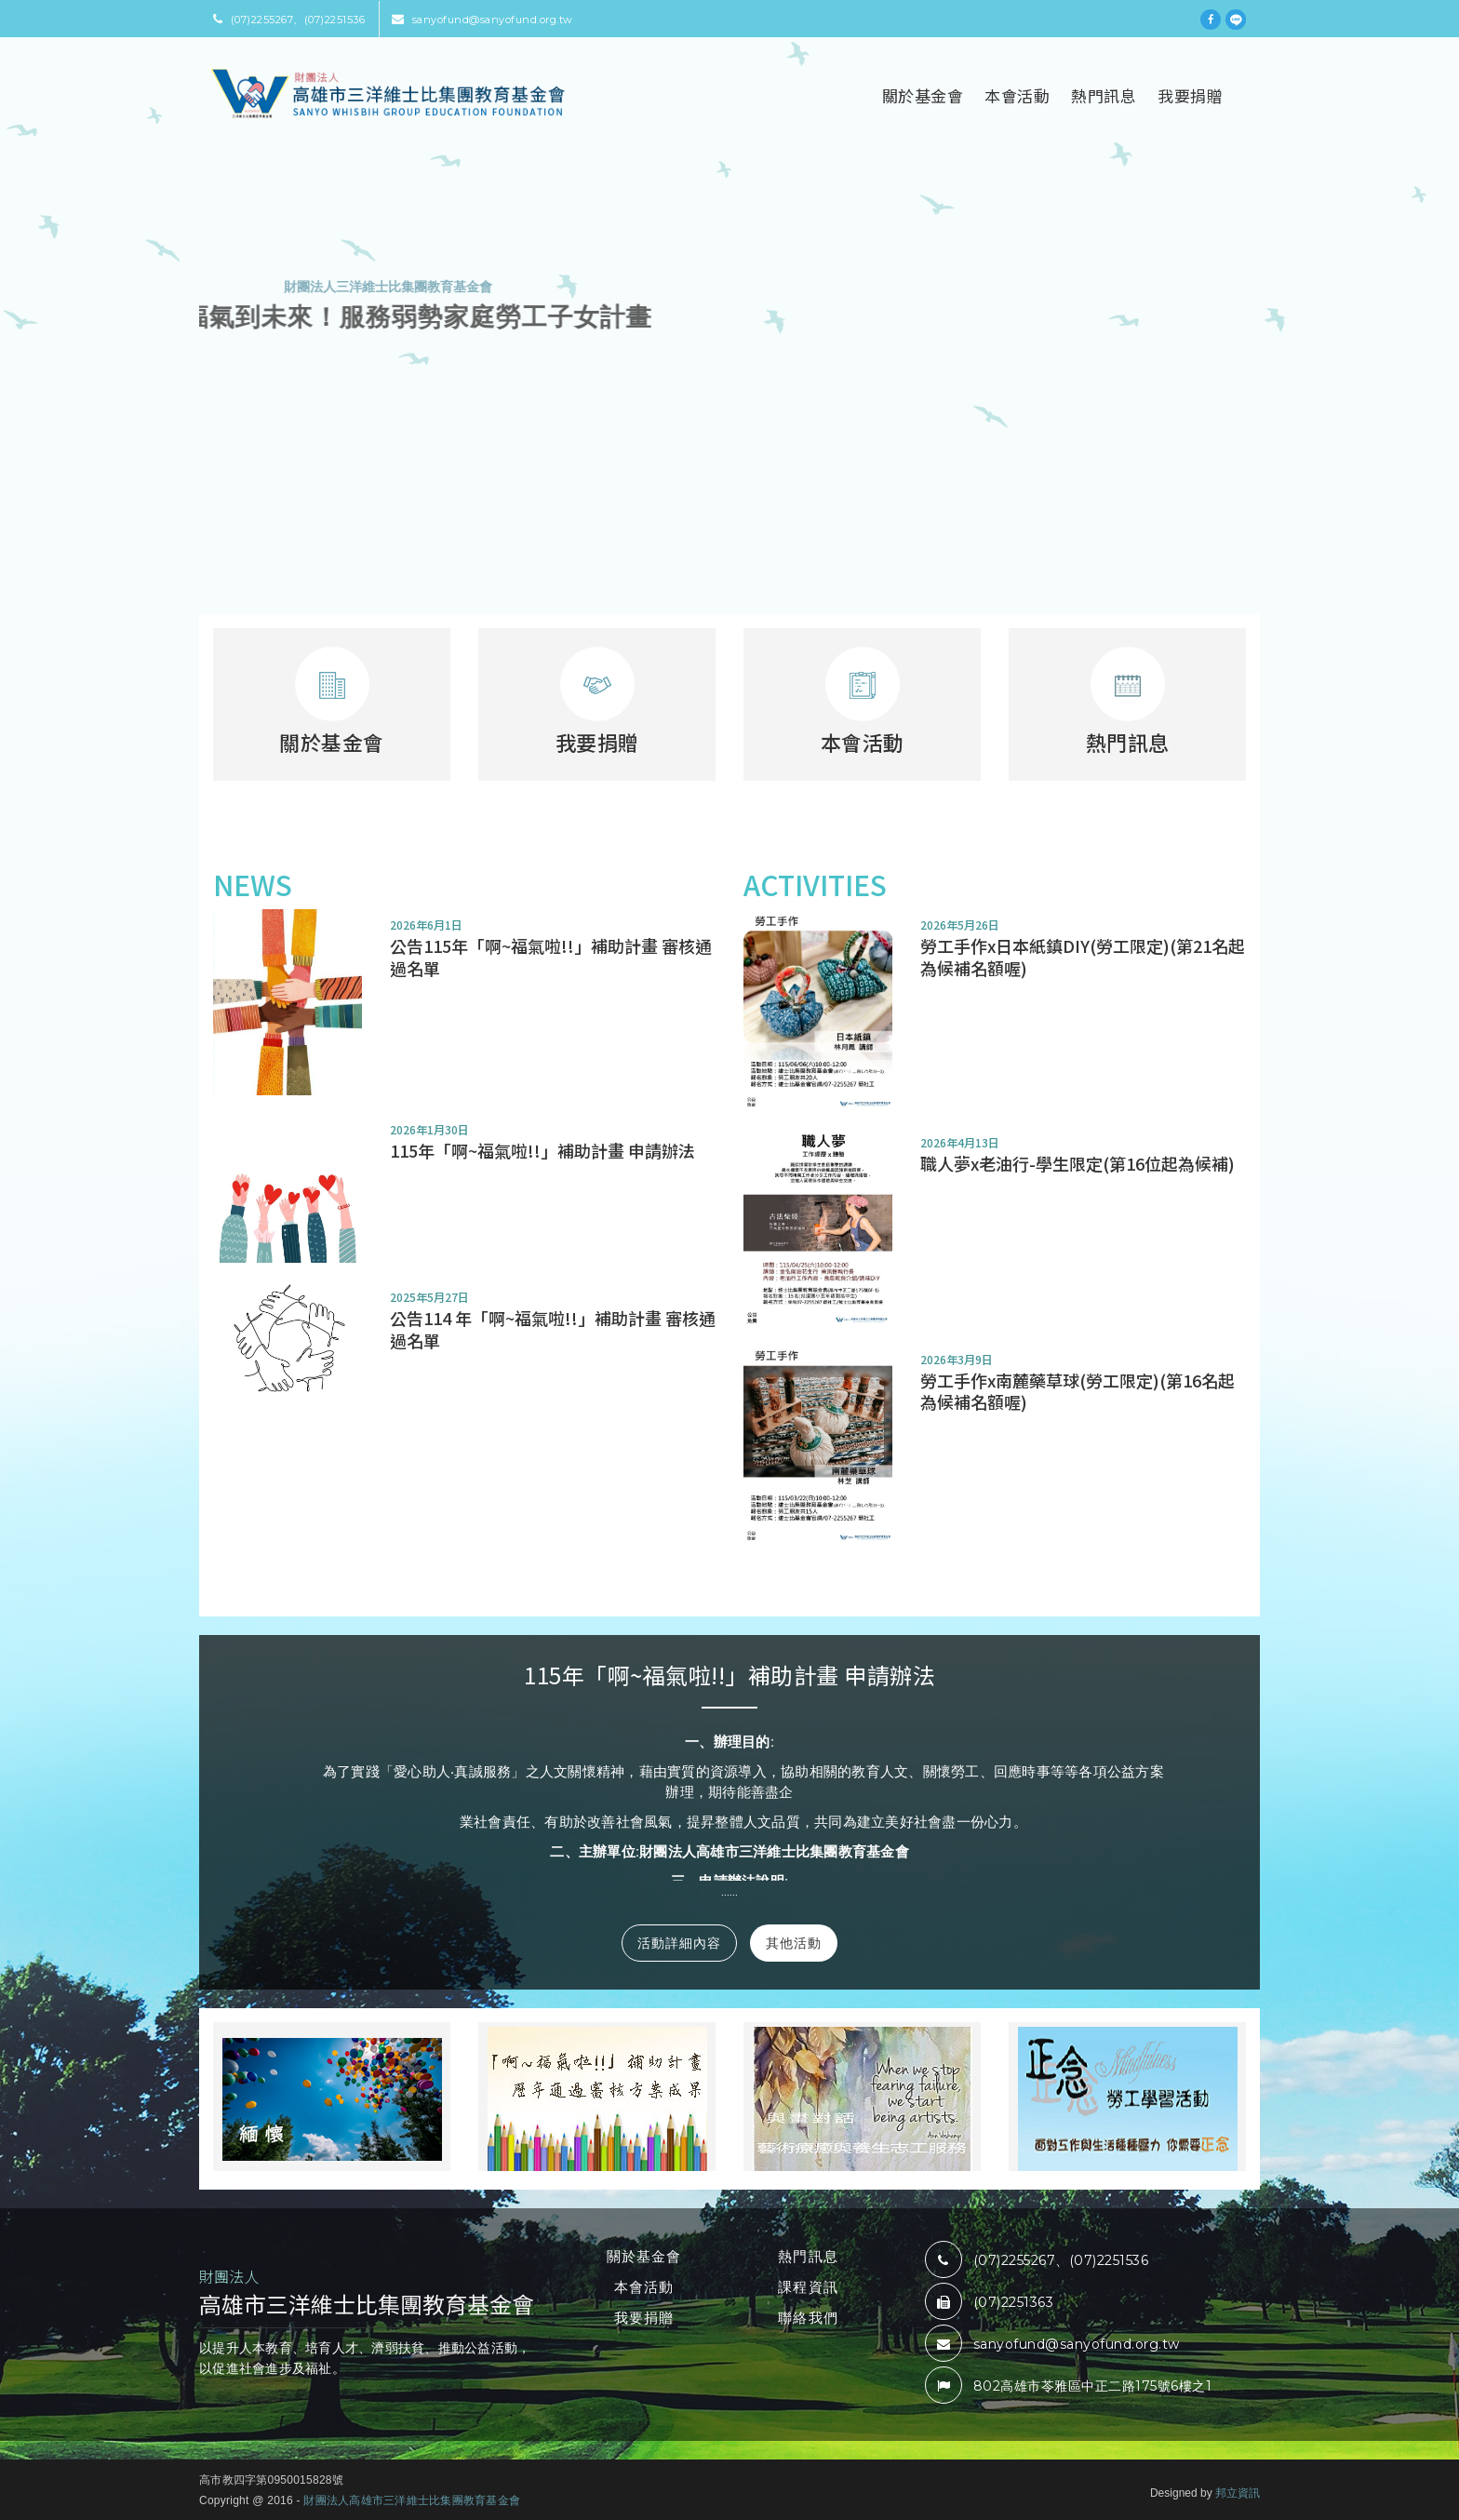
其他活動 (794, 1943)
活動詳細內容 (679, 1943)
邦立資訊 (1237, 2493)
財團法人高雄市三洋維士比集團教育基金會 (411, 2500)
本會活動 (1017, 95)
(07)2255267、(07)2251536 (289, 19)
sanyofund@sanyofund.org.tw (482, 19)
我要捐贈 (1190, 95)
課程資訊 (808, 2287)
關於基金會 (923, 95)
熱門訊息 (1103, 95)
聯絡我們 (808, 2317)
